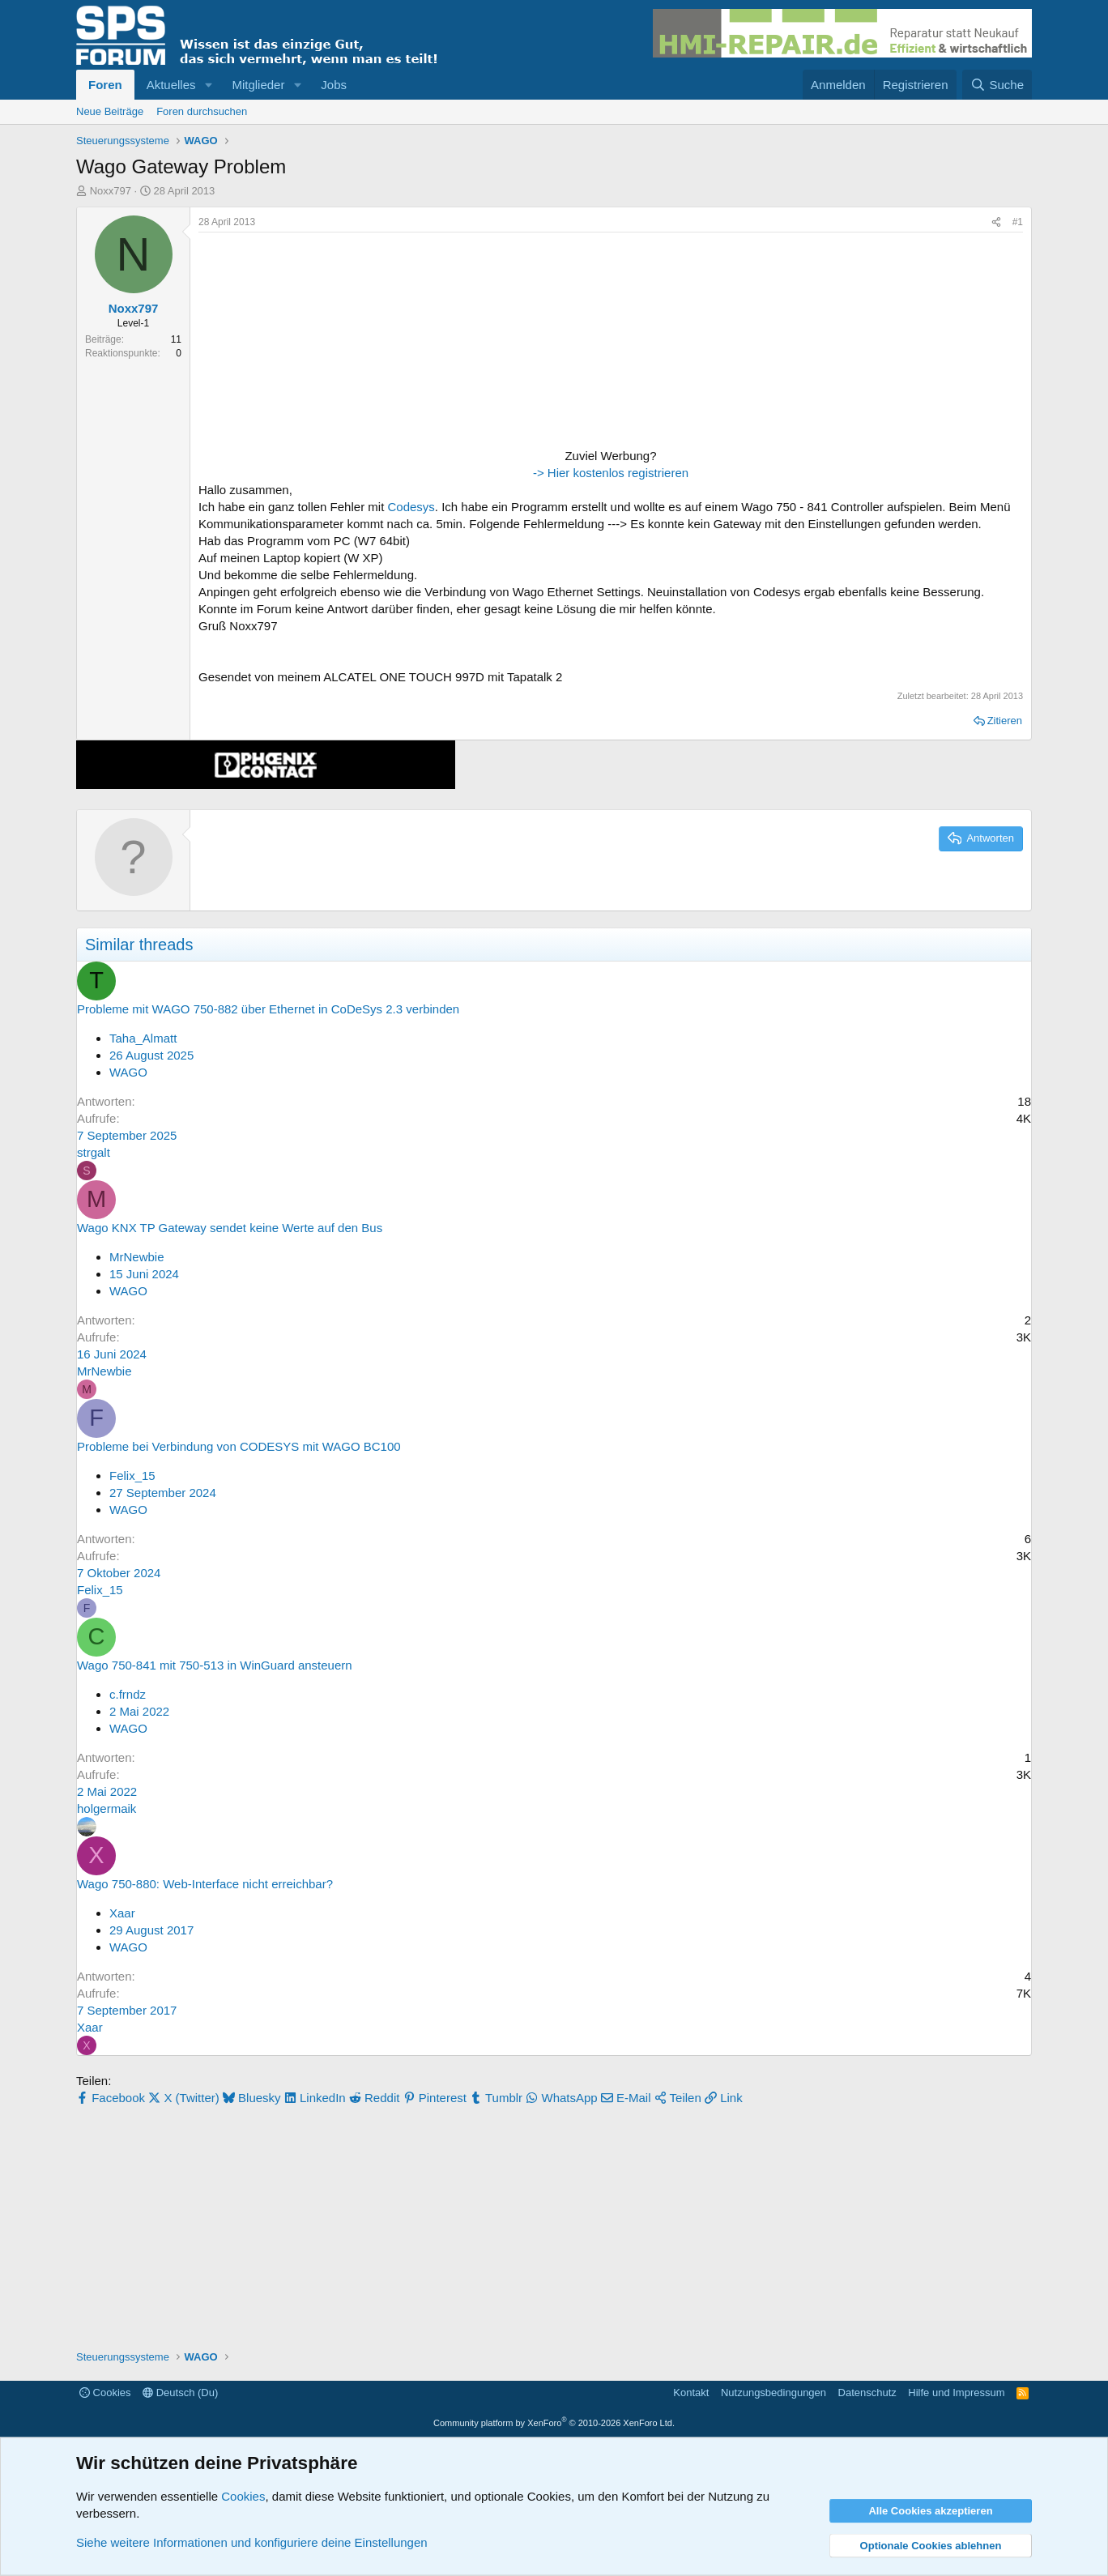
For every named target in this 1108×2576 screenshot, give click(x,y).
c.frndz (127, 1694)
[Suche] (997, 85)
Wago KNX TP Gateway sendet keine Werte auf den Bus (229, 1228)
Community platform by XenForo (554, 2423)
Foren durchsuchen (201, 111)
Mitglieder (258, 85)
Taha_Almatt (143, 1038)
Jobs (334, 85)
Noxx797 (110, 191)
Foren (105, 85)
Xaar (122, 1913)
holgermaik (106, 1808)
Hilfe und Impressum (956, 2392)
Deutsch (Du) (180, 2392)
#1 (1017, 222)
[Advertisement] (299, 342)
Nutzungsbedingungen (773, 2392)
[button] (208, 85)
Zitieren (1004, 720)
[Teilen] (996, 222)
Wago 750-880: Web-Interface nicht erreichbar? (205, 1884)
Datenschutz (867, 2392)
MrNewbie (136, 1257)
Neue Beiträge (109, 111)
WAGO (128, 1072)
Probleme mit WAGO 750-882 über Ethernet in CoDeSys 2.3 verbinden (268, 1009)
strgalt (93, 1152)
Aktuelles (171, 85)
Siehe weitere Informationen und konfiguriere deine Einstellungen (252, 2542)
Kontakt (691, 2392)
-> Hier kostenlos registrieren (610, 473)
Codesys (410, 507)
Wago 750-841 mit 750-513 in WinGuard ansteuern (214, 1665)
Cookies (105, 2392)
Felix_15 (132, 1475)
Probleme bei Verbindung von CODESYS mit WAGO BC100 (239, 1446)
